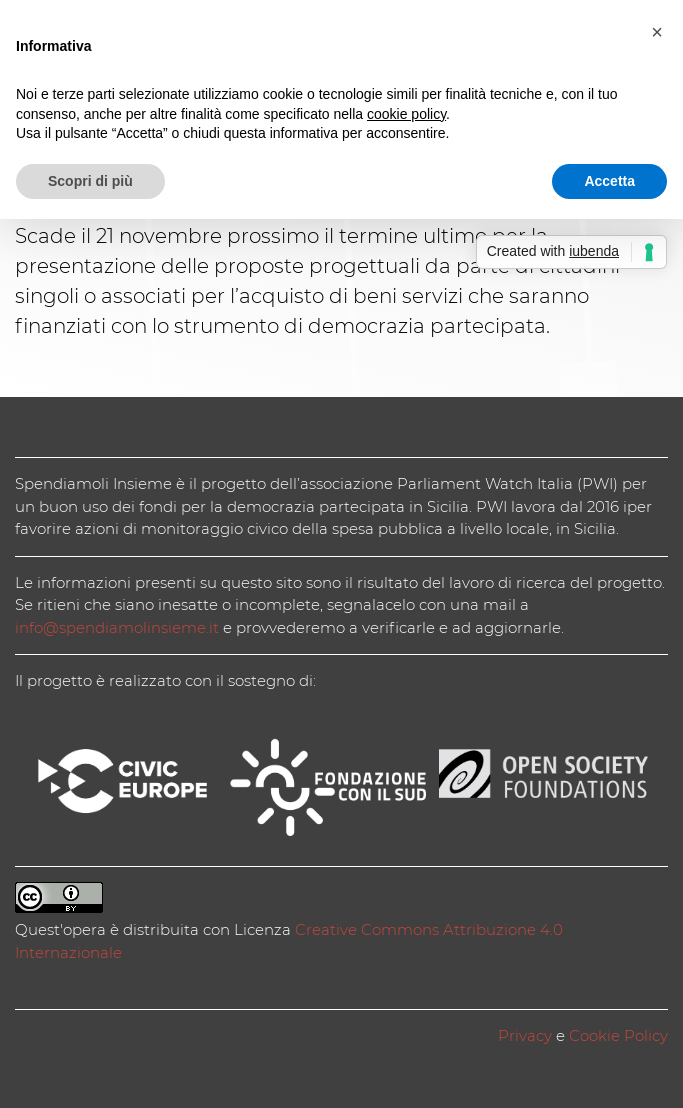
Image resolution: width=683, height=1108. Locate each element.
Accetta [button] (609, 181)
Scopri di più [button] (90, 181)
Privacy (525, 1035)
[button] (657, 32)
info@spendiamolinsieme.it (117, 627)
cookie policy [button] (406, 114)
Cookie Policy (618, 1035)
